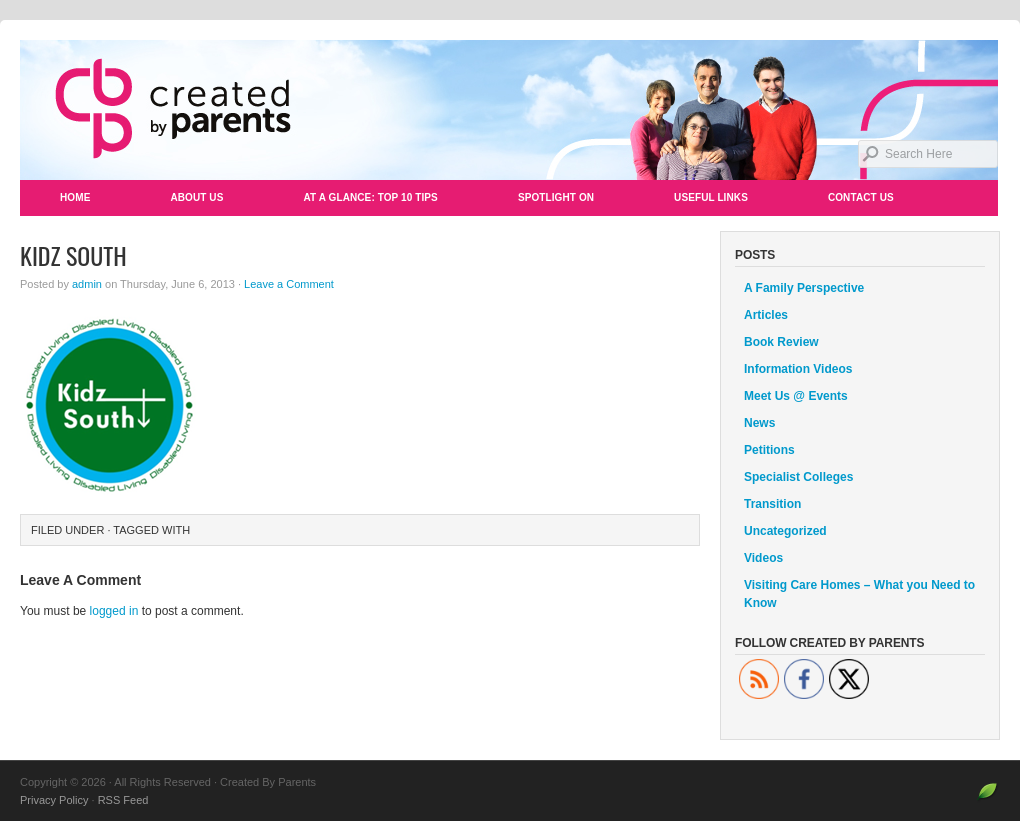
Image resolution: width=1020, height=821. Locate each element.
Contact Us (861, 197)
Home (75, 197)
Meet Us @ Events (796, 396)
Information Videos (798, 369)
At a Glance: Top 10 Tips (370, 197)
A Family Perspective (804, 288)
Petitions (769, 450)
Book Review (781, 342)
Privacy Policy (54, 800)
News (759, 423)
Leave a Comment (289, 284)
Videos (763, 558)
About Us (196, 197)
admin (87, 284)
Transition (772, 504)
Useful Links (711, 197)
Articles (766, 315)
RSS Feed (123, 800)
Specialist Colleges (798, 477)
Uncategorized (785, 531)
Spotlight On (556, 197)
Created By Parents (510, 110)
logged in (114, 611)
